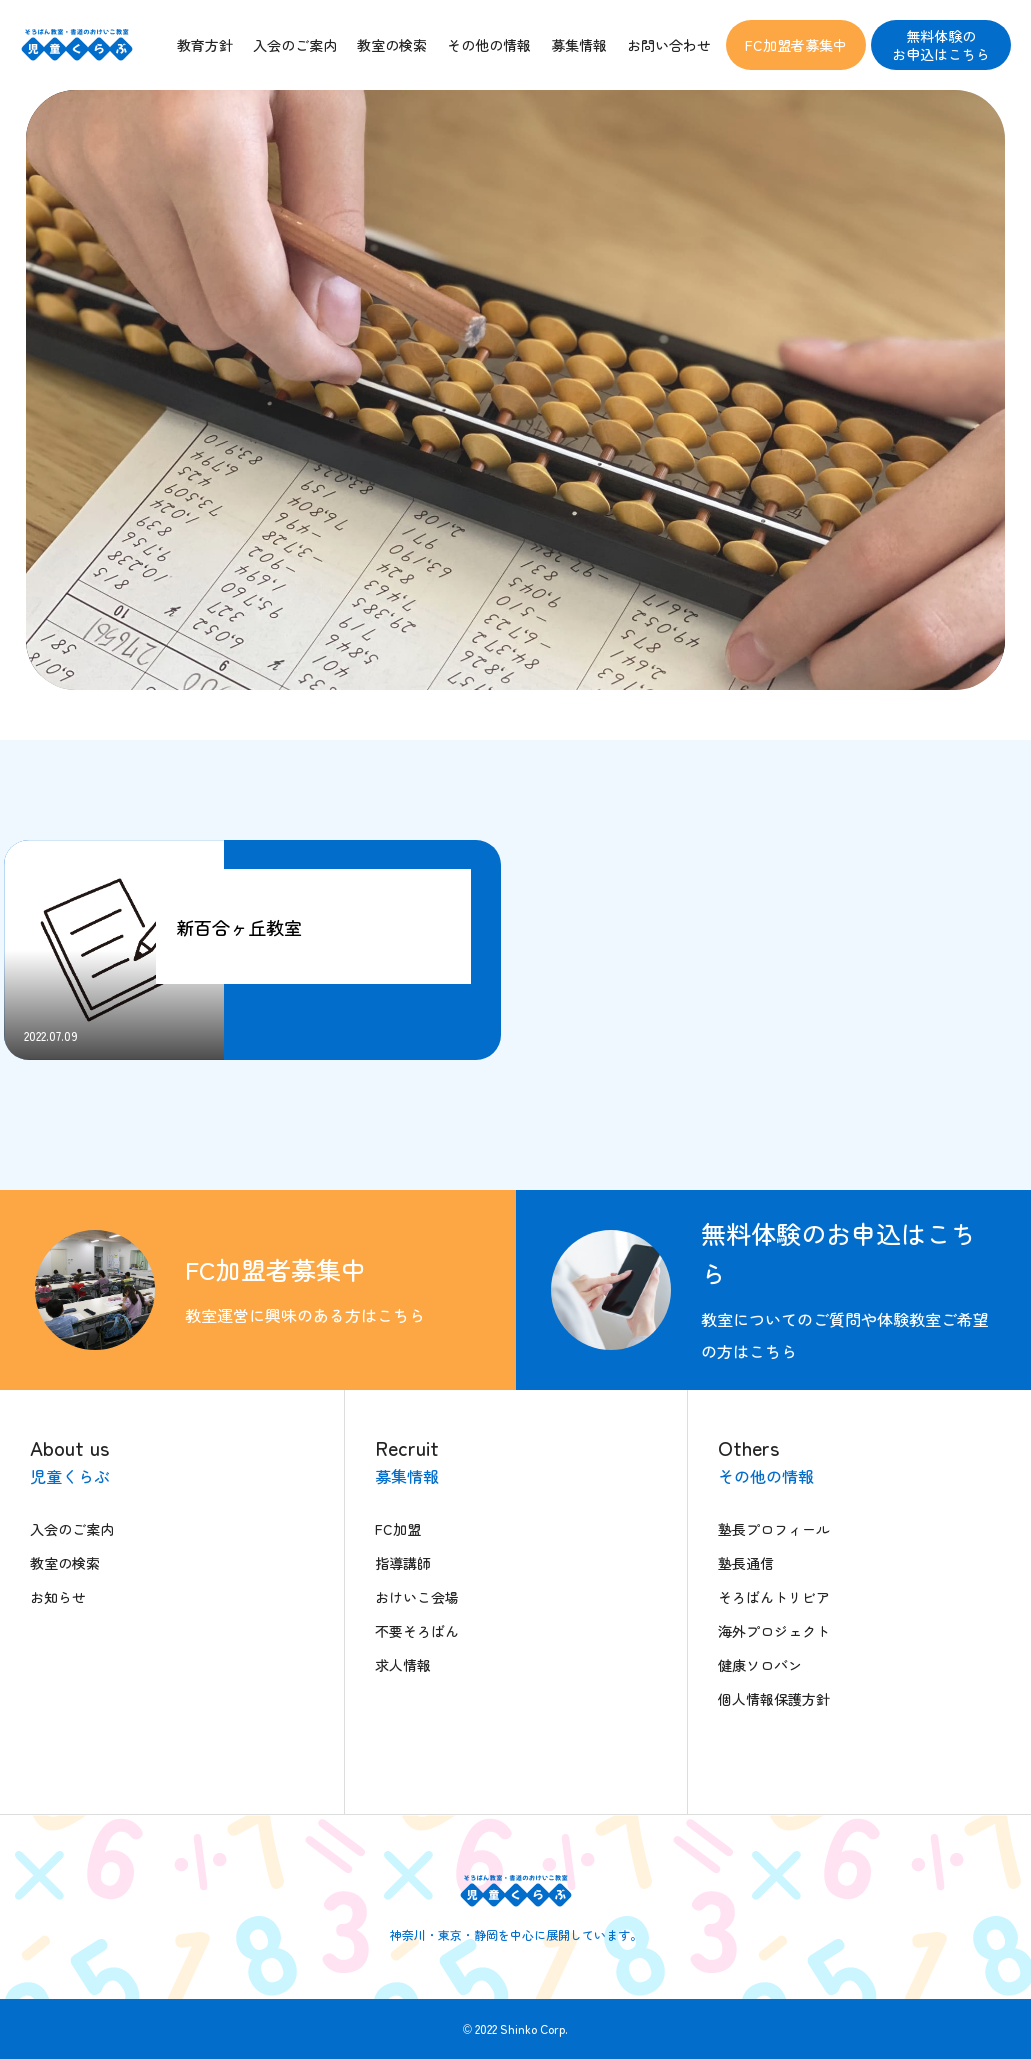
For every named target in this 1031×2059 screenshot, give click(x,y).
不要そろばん (417, 1631)
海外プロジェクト (774, 1631)
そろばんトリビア (774, 1597)
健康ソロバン (760, 1665)
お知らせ (58, 1597)
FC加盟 (398, 1529)
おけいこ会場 (417, 1597)
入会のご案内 (72, 1529)
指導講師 (403, 1563)
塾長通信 (746, 1563)
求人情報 (403, 1665)
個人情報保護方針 (774, 1699)
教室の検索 (65, 1563)
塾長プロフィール (774, 1529)
